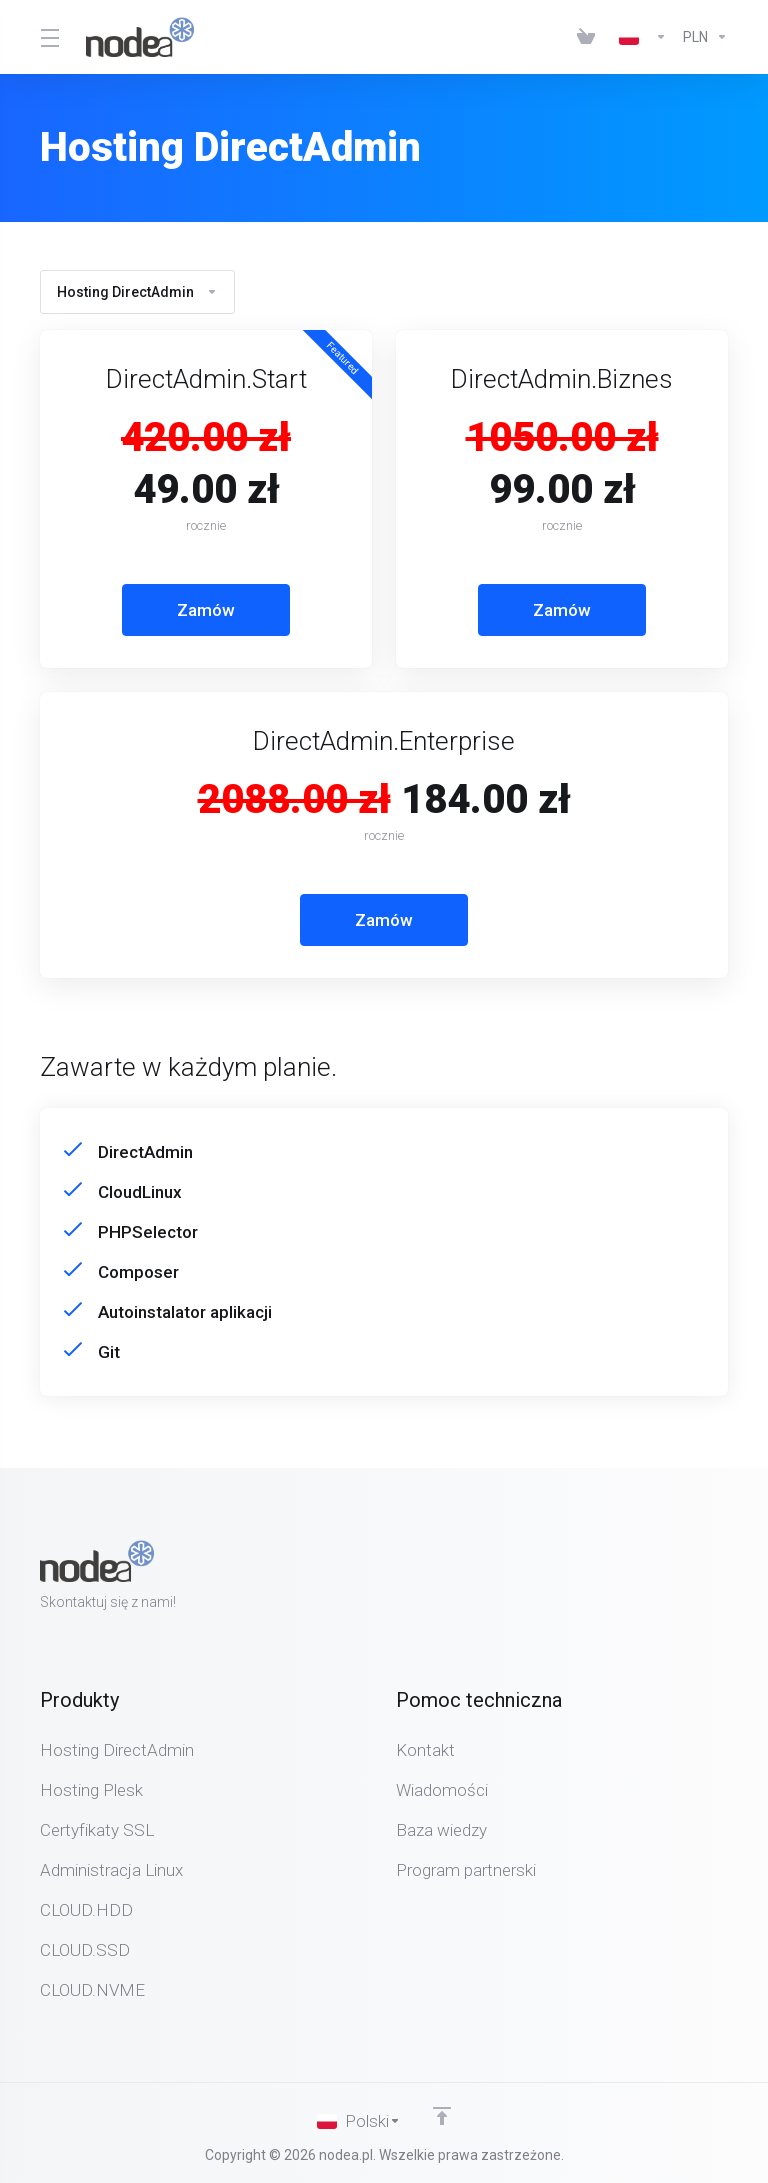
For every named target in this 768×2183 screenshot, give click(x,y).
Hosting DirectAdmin (137, 292)
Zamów (206, 610)
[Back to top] (442, 2116)
